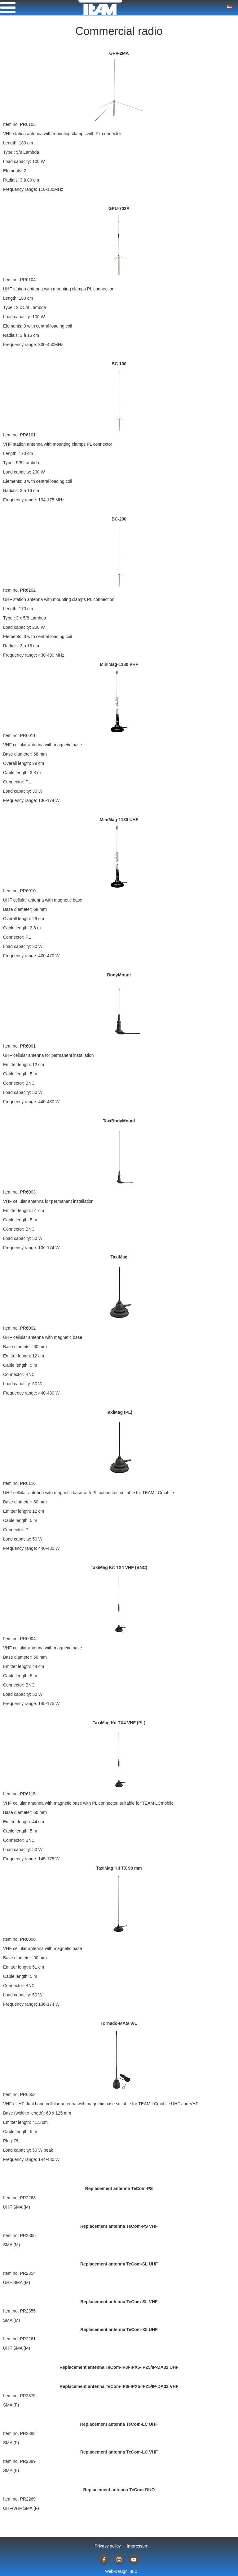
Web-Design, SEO (121, 2571)
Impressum (137, 2546)
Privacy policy (108, 2546)
